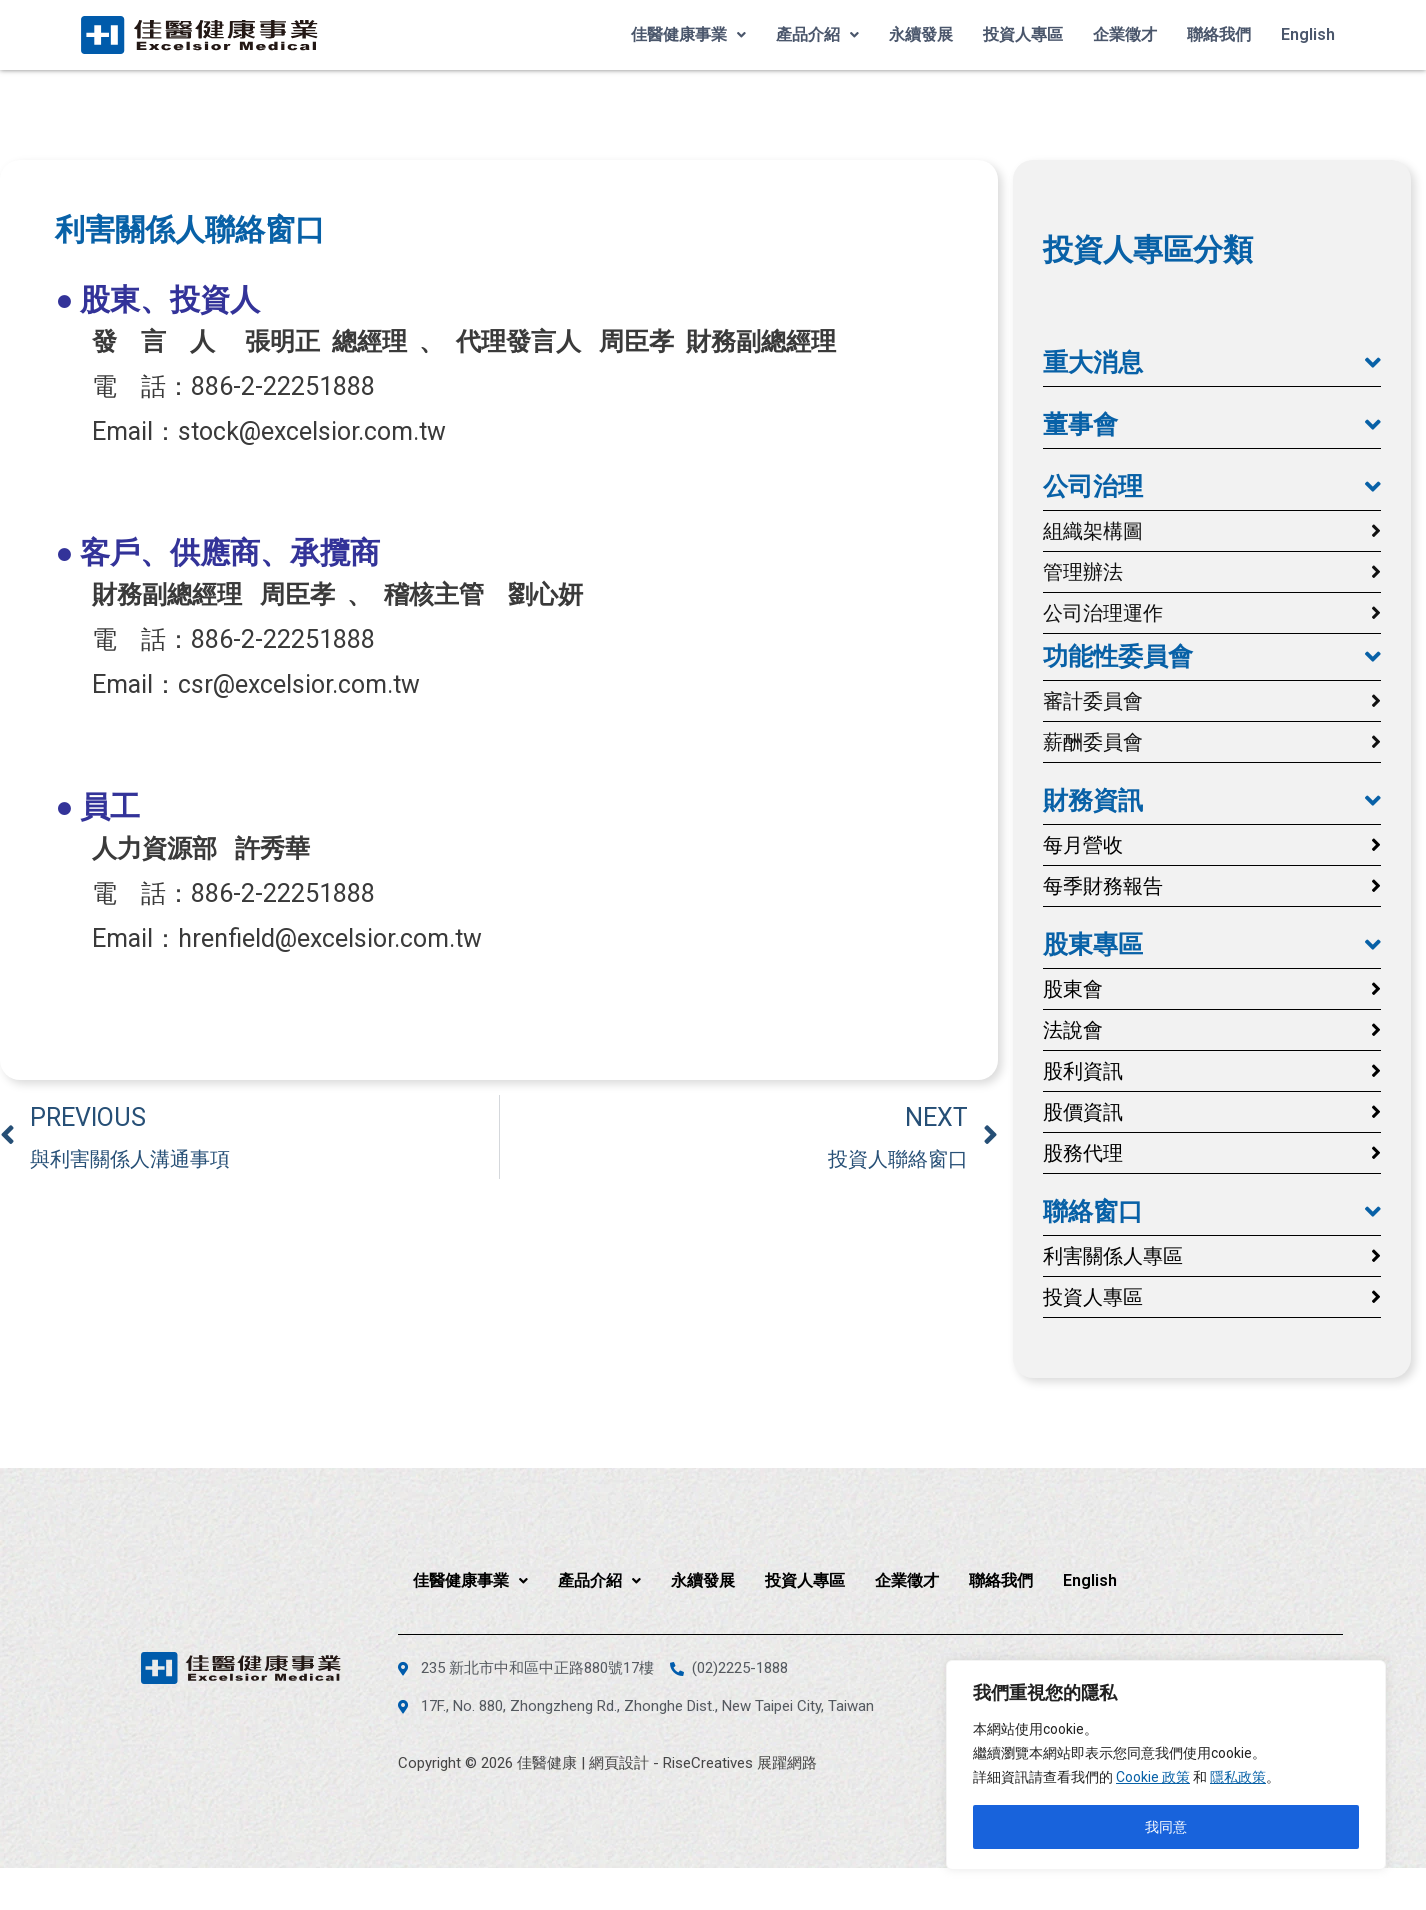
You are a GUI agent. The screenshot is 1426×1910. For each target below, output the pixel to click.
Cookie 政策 (1153, 1777)
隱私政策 (1238, 1777)
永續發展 (921, 34)
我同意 (1166, 1827)
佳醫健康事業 (688, 34)
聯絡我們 (1219, 34)
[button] (1212, 363)
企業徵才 (1125, 34)
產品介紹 (817, 34)
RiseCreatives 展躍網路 (740, 1763)
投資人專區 (1023, 34)
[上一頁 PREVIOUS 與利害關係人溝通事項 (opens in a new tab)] (249, 1137)
